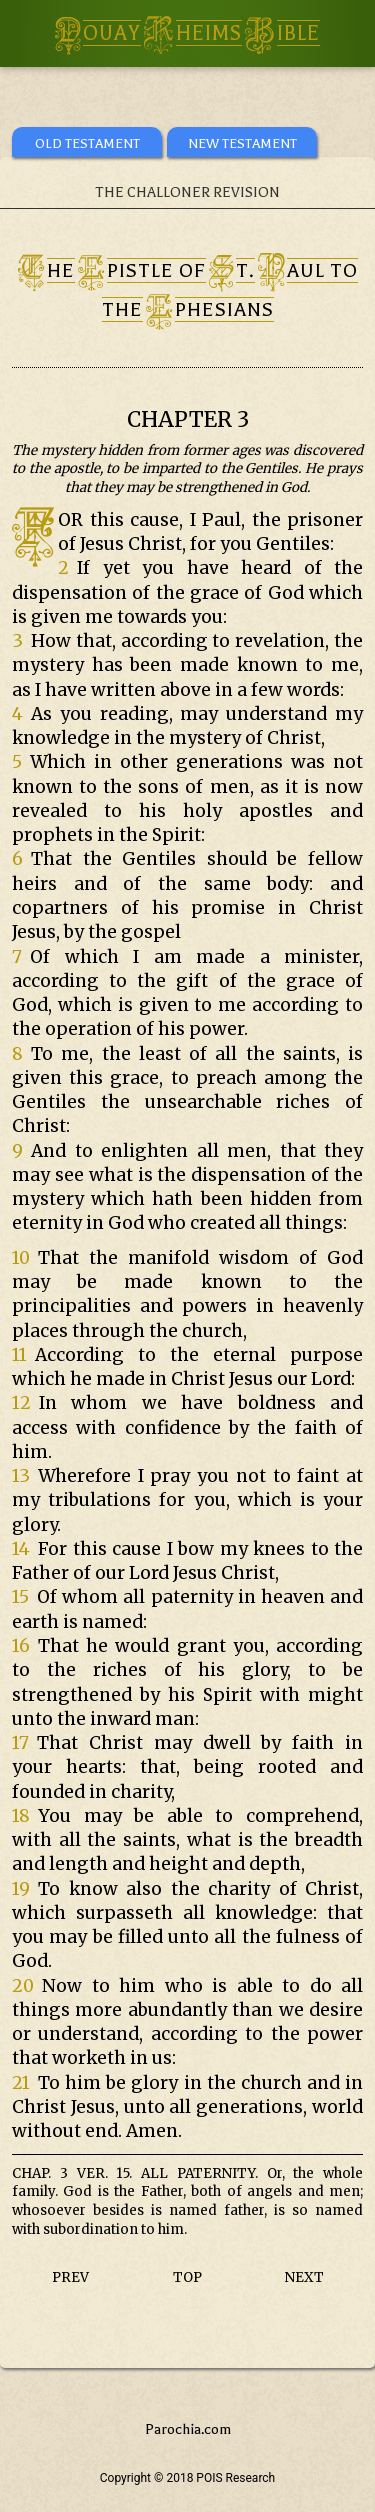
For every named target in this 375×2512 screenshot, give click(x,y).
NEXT (304, 2277)
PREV (70, 2277)
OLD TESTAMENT (87, 143)
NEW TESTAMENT (242, 143)
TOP (187, 2277)
